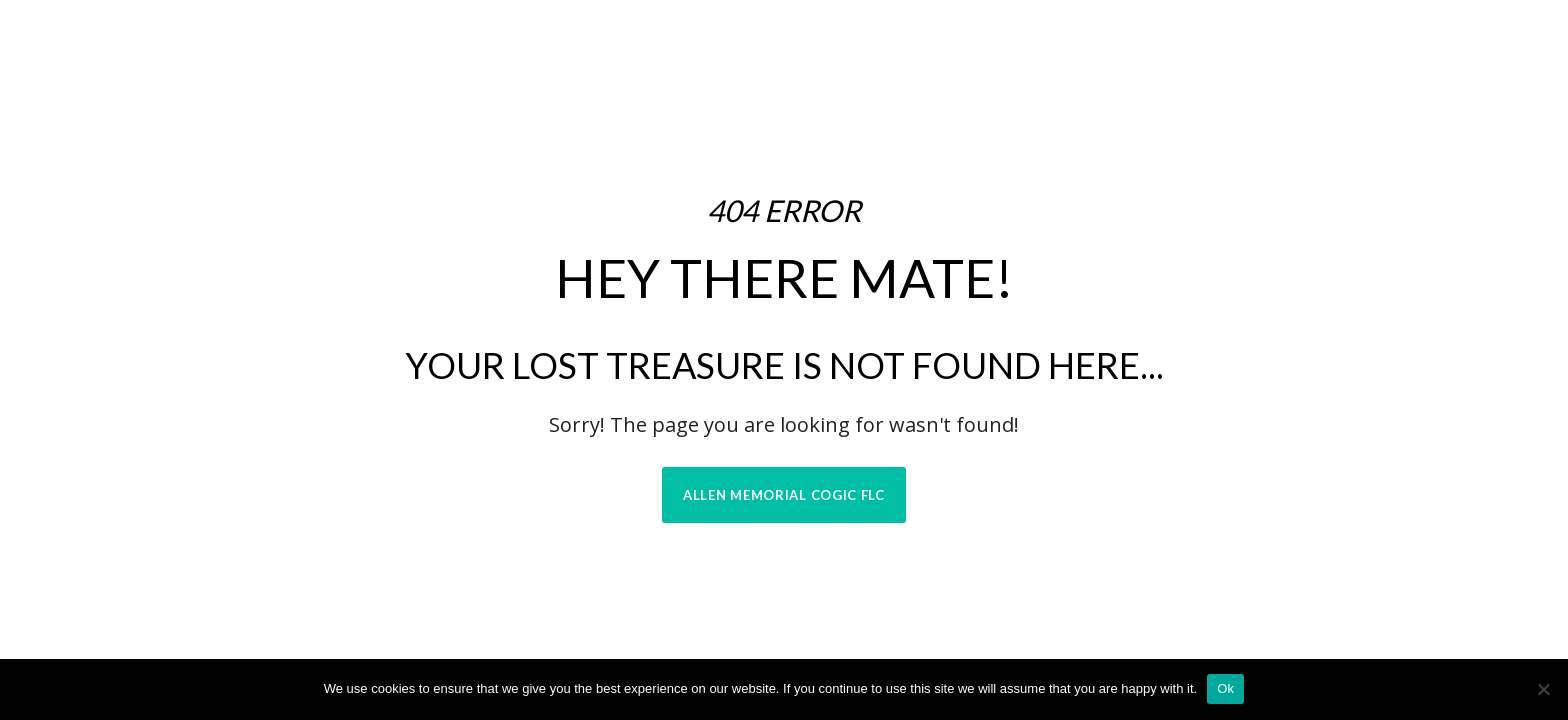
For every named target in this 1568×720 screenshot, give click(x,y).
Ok (1225, 688)
